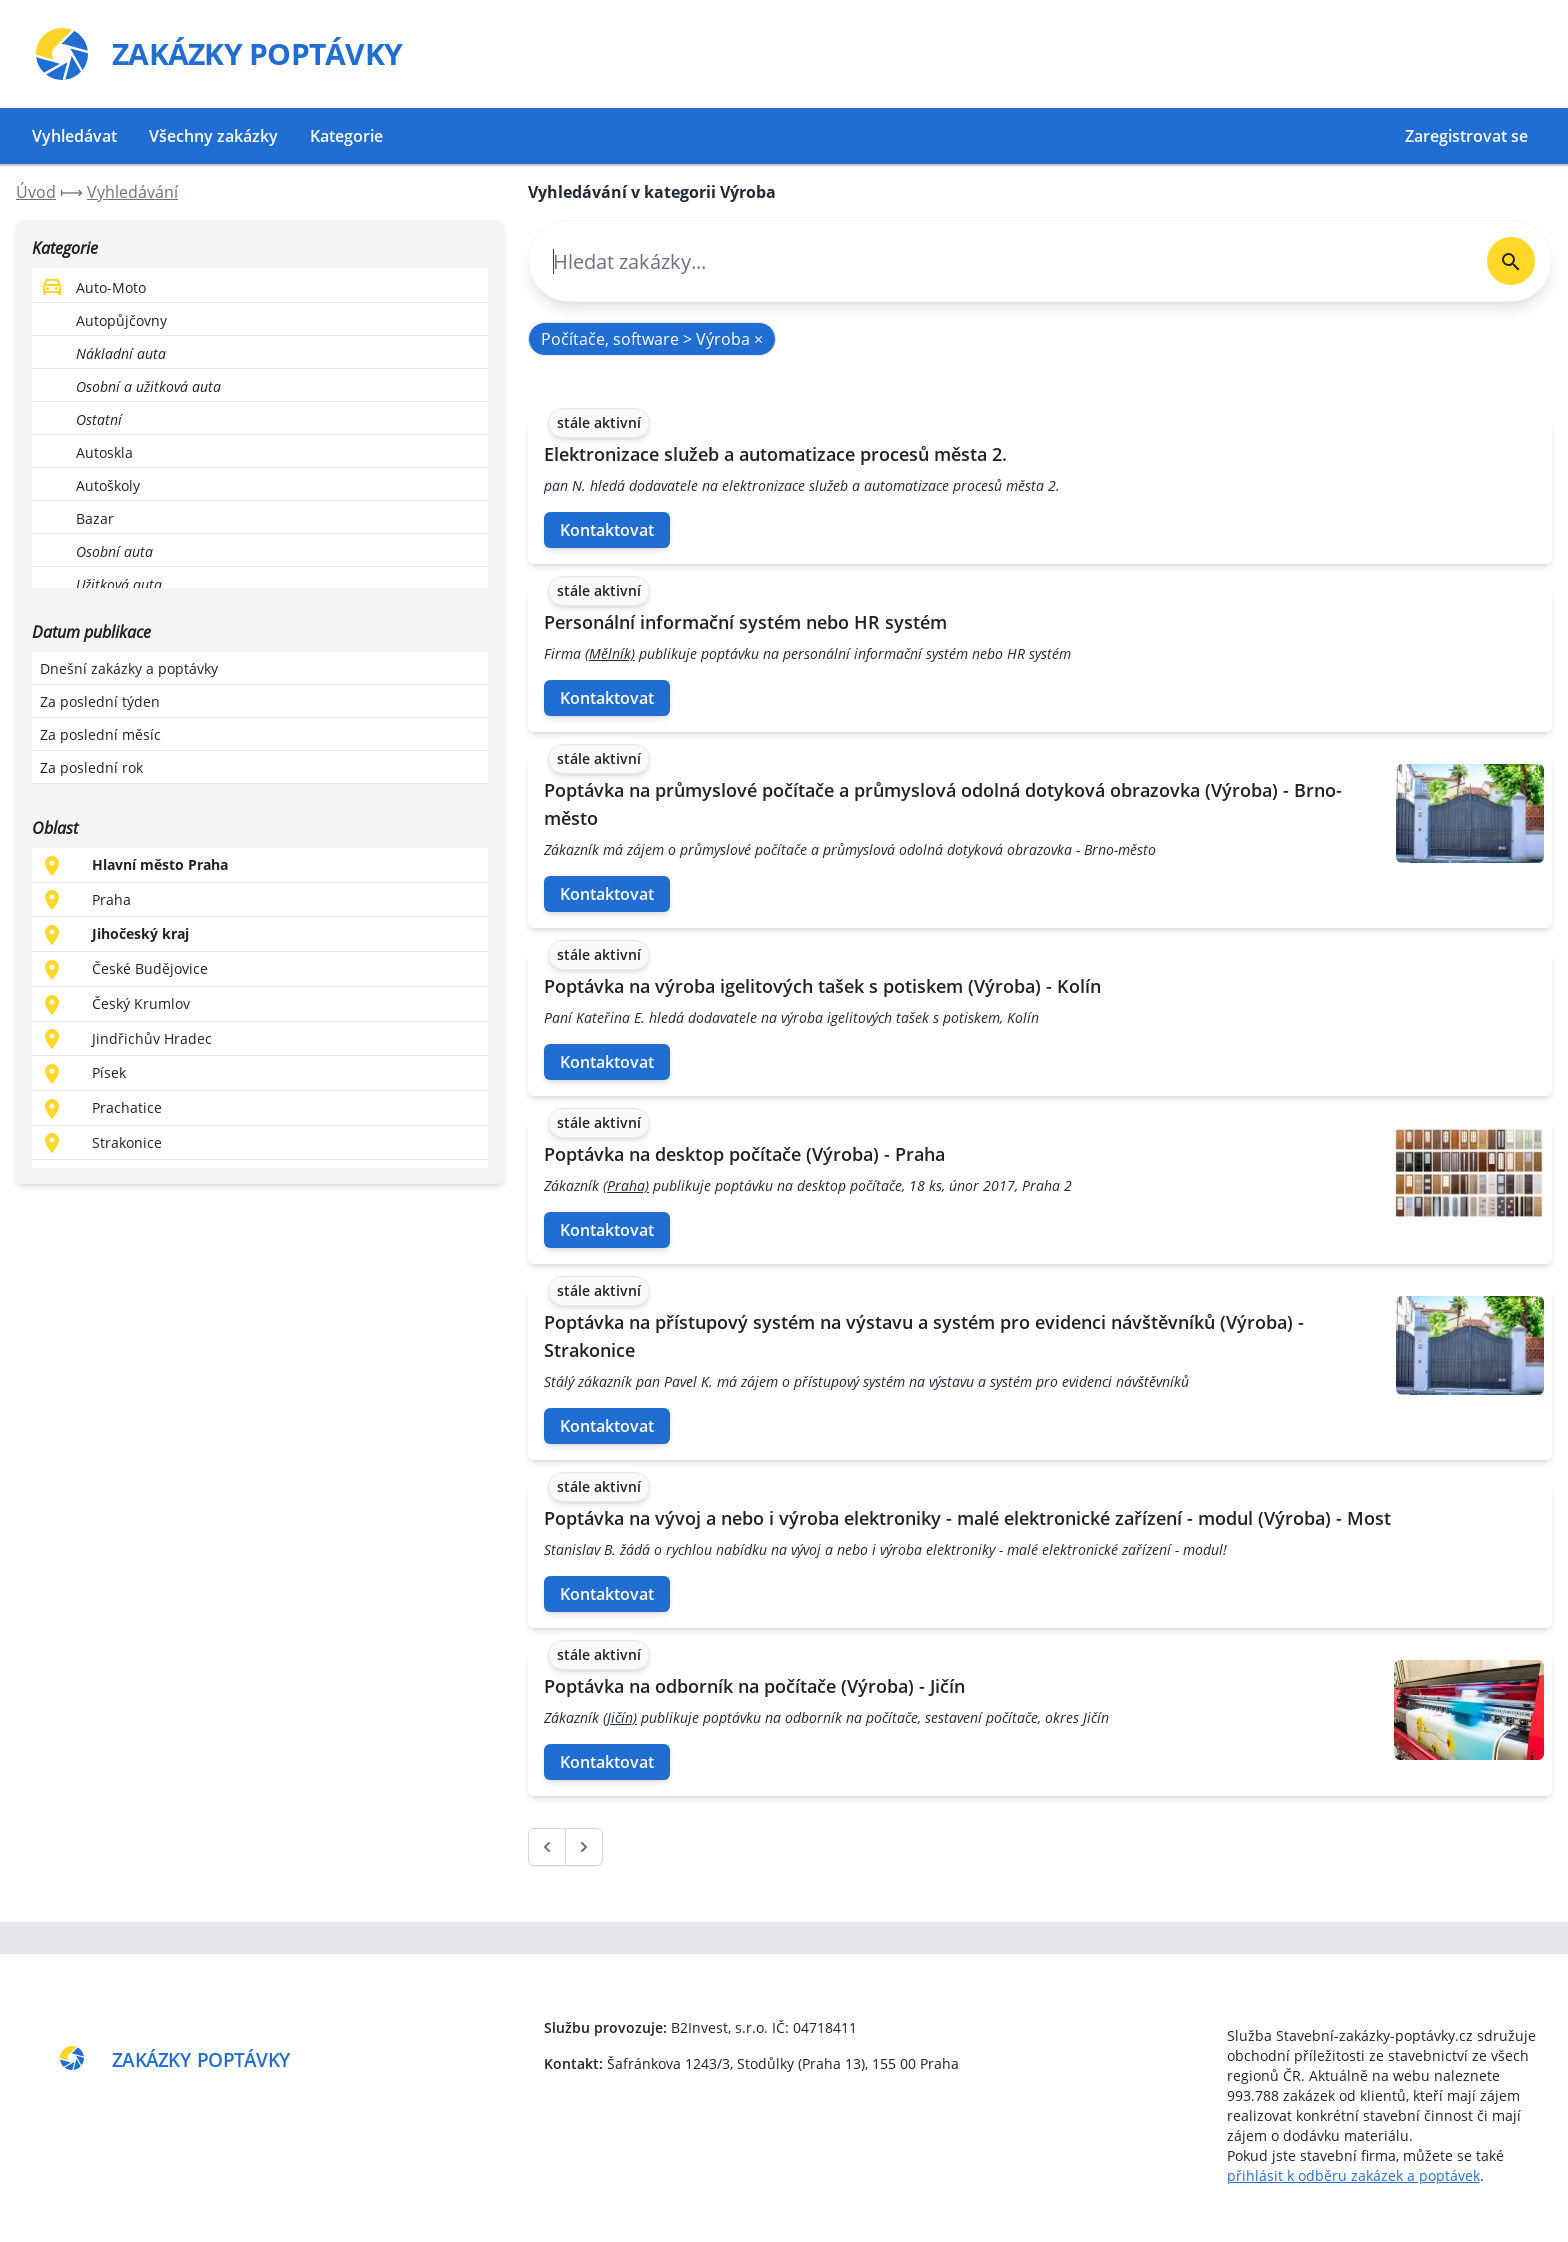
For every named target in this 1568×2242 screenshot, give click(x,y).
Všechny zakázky (213, 136)
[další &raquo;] (584, 1847)
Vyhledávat (74, 136)
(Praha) (626, 1185)
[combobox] (1000, 261)
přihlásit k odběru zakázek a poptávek (1353, 2175)
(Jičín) (620, 1717)
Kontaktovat (607, 530)
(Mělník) (610, 653)
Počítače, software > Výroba (652, 339)
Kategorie (346, 136)
